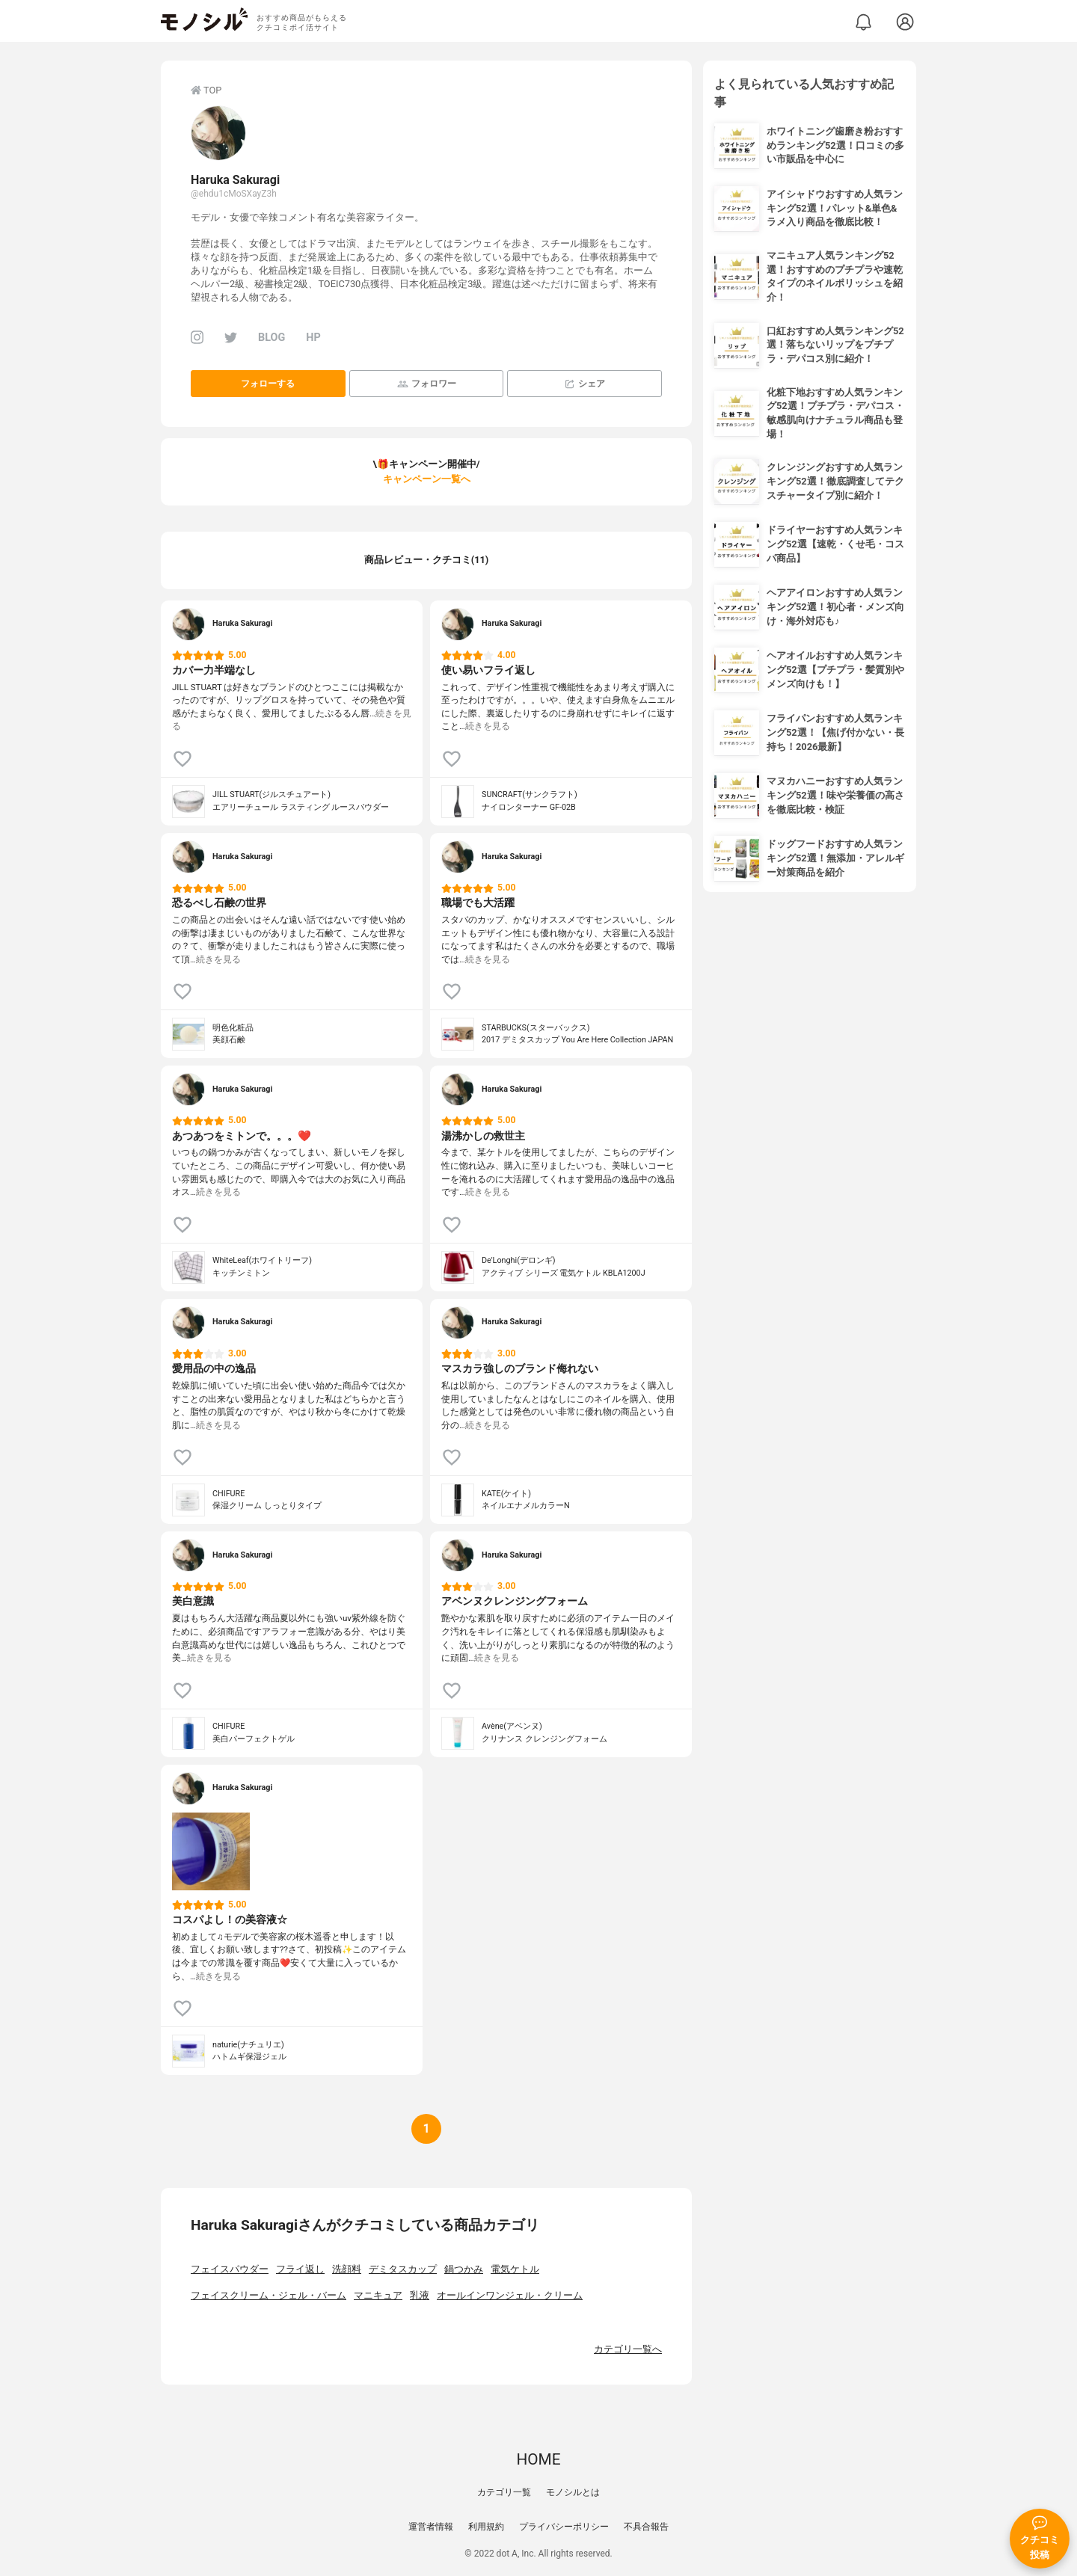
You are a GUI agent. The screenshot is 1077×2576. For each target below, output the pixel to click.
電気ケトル (515, 2269)
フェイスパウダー (230, 2269)
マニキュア (378, 2295)
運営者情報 (430, 2526)
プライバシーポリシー (564, 2526)
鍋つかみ (463, 2269)
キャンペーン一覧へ (426, 479)
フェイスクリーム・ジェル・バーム (268, 2295)
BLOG (271, 337)
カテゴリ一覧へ (628, 2349)
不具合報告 (646, 2526)
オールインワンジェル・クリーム (510, 2295)
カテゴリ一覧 (504, 2492)
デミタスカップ (403, 2269)
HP (313, 337)
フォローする (268, 383)
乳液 (419, 2295)
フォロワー (426, 384)
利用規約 (486, 2526)
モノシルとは (573, 2492)
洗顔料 (346, 2269)
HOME (538, 2459)
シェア (584, 384)
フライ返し (300, 2269)
